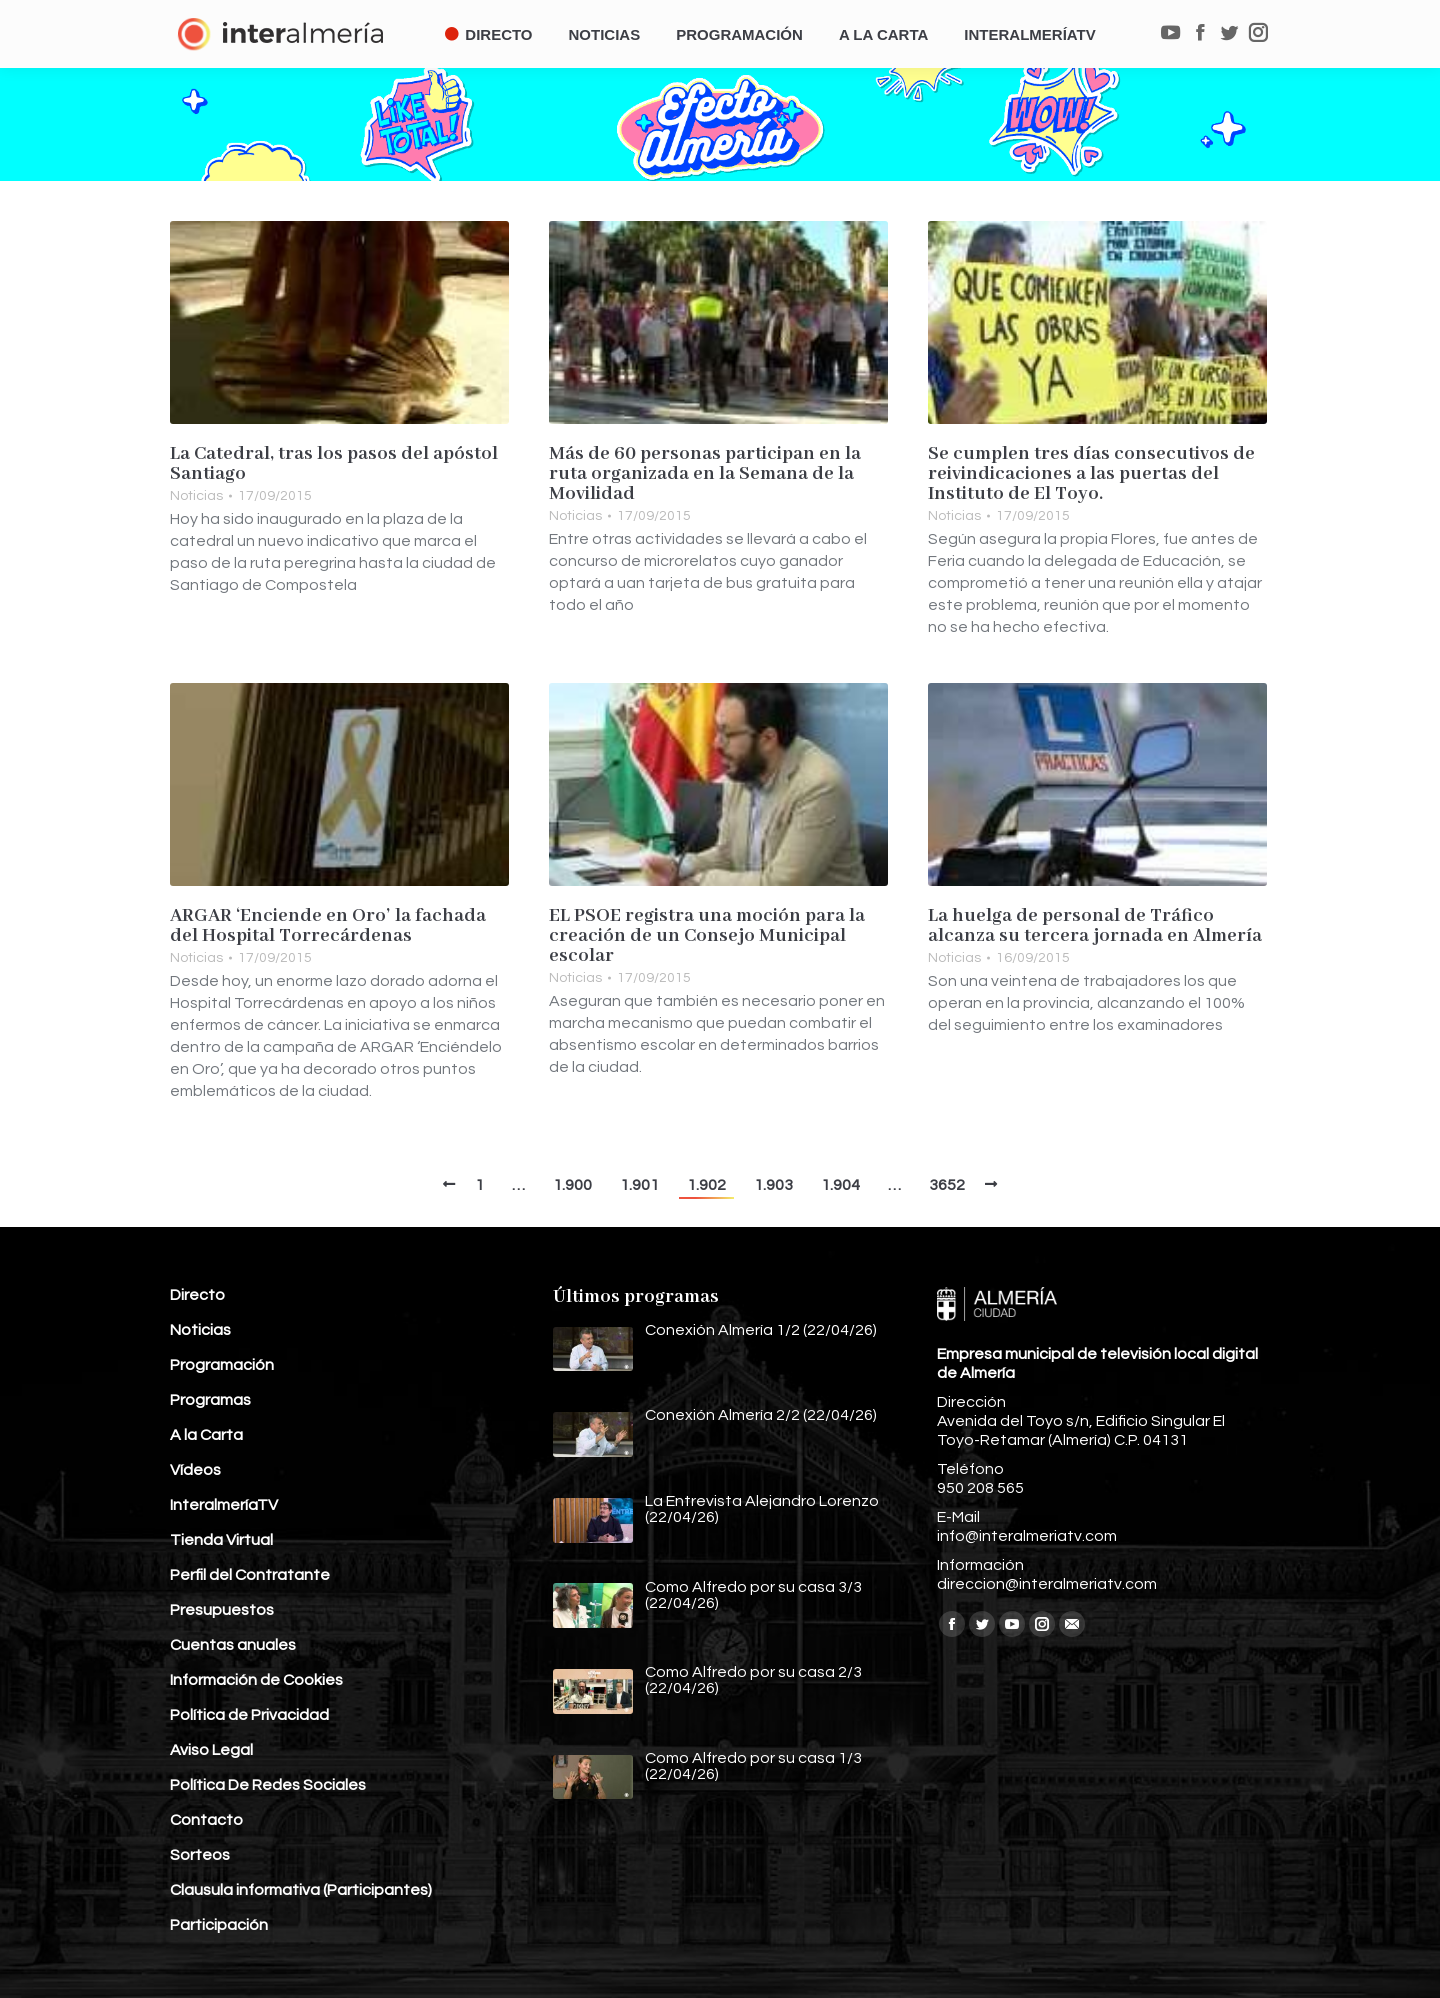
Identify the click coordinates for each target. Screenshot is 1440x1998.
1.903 (773, 1185)
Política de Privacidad (249, 1715)
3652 (947, 1185)
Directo (197, 1295)
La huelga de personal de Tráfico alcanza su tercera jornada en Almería (1095, 926)
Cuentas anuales (233, 1645)
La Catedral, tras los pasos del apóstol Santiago (334, 464)
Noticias (196, 496)
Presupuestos (222, 1610)
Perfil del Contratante (250, 1575)
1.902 (706, 1185)
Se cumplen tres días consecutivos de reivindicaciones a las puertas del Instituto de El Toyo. (1091, 474)
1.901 (639, 1185)
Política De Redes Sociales (268, 1785)
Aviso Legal (211, 1750)
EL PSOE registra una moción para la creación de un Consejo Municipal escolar (707, 936)
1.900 (572, 1185)
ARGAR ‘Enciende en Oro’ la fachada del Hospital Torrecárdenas (328, 926)
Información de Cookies (256, 1680)
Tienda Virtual (221, 1540)
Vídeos (195, 1470)
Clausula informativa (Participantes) (301, 1890)
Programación (222, 1365)
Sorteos (200, 1855)
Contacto (206, 1820)
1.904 (840, 1185)
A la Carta (206, 1435)
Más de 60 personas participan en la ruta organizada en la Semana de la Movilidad (705, 474)
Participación (219, 1925)
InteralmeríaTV (224, 1505)
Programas (210, 1400)
